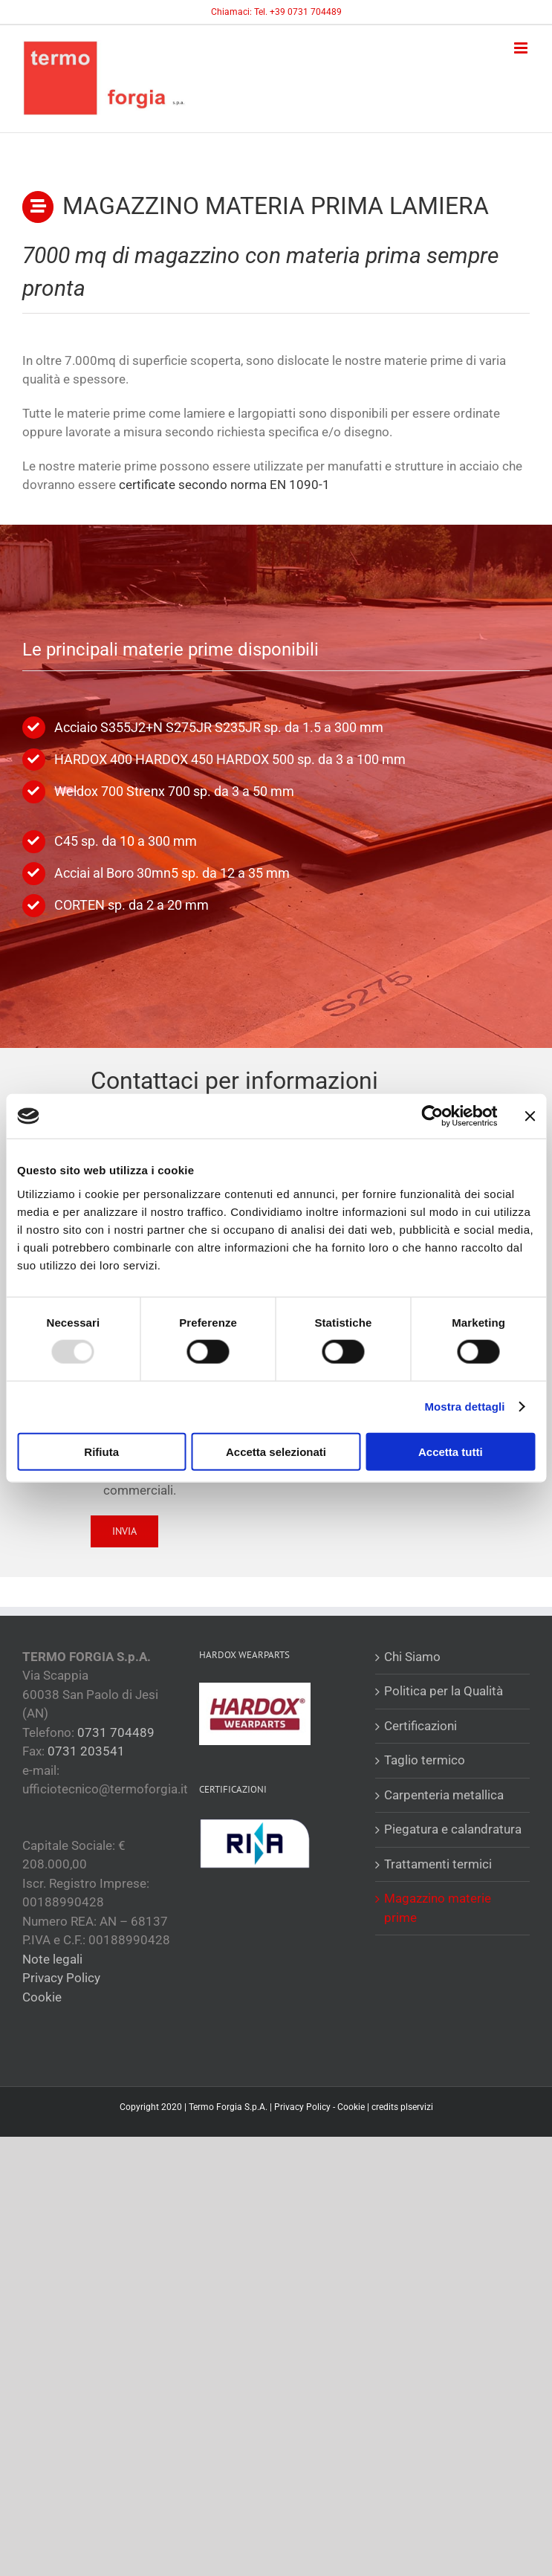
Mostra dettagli (464, 1406)
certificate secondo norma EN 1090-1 (224, 484)
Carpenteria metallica (444, 1794)
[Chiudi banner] (530, 1116)
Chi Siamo (412, 1656)
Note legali (52, 1959)
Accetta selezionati (276, 1451)
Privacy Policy (61, 1977)
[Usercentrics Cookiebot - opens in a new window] (432, 1116)
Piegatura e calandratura (453, 1829)
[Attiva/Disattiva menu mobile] (522, 48)
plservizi (416, 2107)
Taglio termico (424, 1760)
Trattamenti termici (438, 1864)
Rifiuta (101, 1451)
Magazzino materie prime (437, 1908)
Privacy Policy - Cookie (319, 2107)
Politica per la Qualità (443, 1690)
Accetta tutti (450, 1451)
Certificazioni (420, 1725)
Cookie (42, 1997)
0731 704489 (116, 1732)
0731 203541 (86, 1751)
